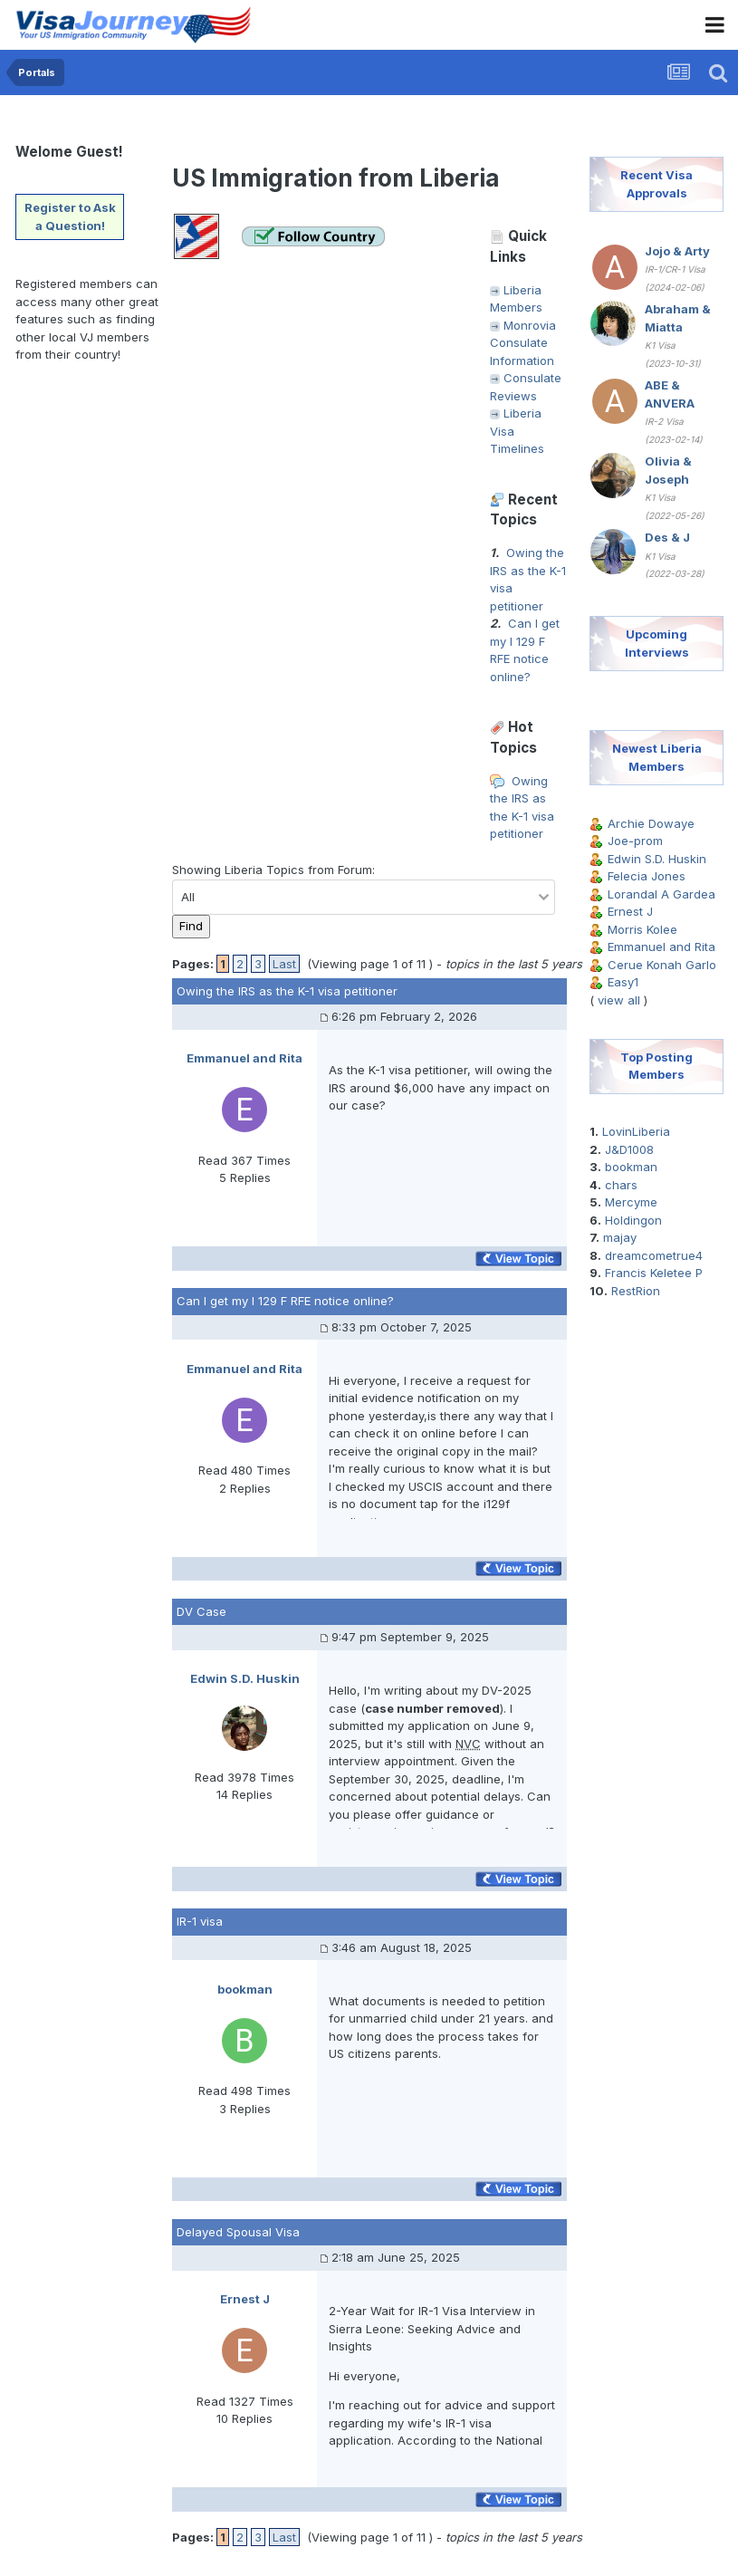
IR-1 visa (200, 1921)
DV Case (201, 1611)
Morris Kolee (642, 929)
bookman (631, 1166)
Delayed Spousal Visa (238, 2232)
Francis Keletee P (654, 1272)
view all (619, 1000)
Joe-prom (635, 840)
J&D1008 (629, 1149)
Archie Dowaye (651, 823)
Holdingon (633, 1220)
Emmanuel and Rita (661, 946)
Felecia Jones (646, 876)
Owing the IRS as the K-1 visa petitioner (287, 991)
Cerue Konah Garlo (662, 964)
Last (284, 963)
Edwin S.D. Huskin (657, 858)
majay (620, 1237)
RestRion (635, 1290)
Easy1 (623, 982)
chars (621, 1184)
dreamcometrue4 (654, 1255)
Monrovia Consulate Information (523, 343)
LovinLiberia (636, 1131)
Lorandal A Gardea (661, 894)
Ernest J (630, 911)
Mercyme (631, 1202)
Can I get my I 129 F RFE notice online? (285, 1300)
